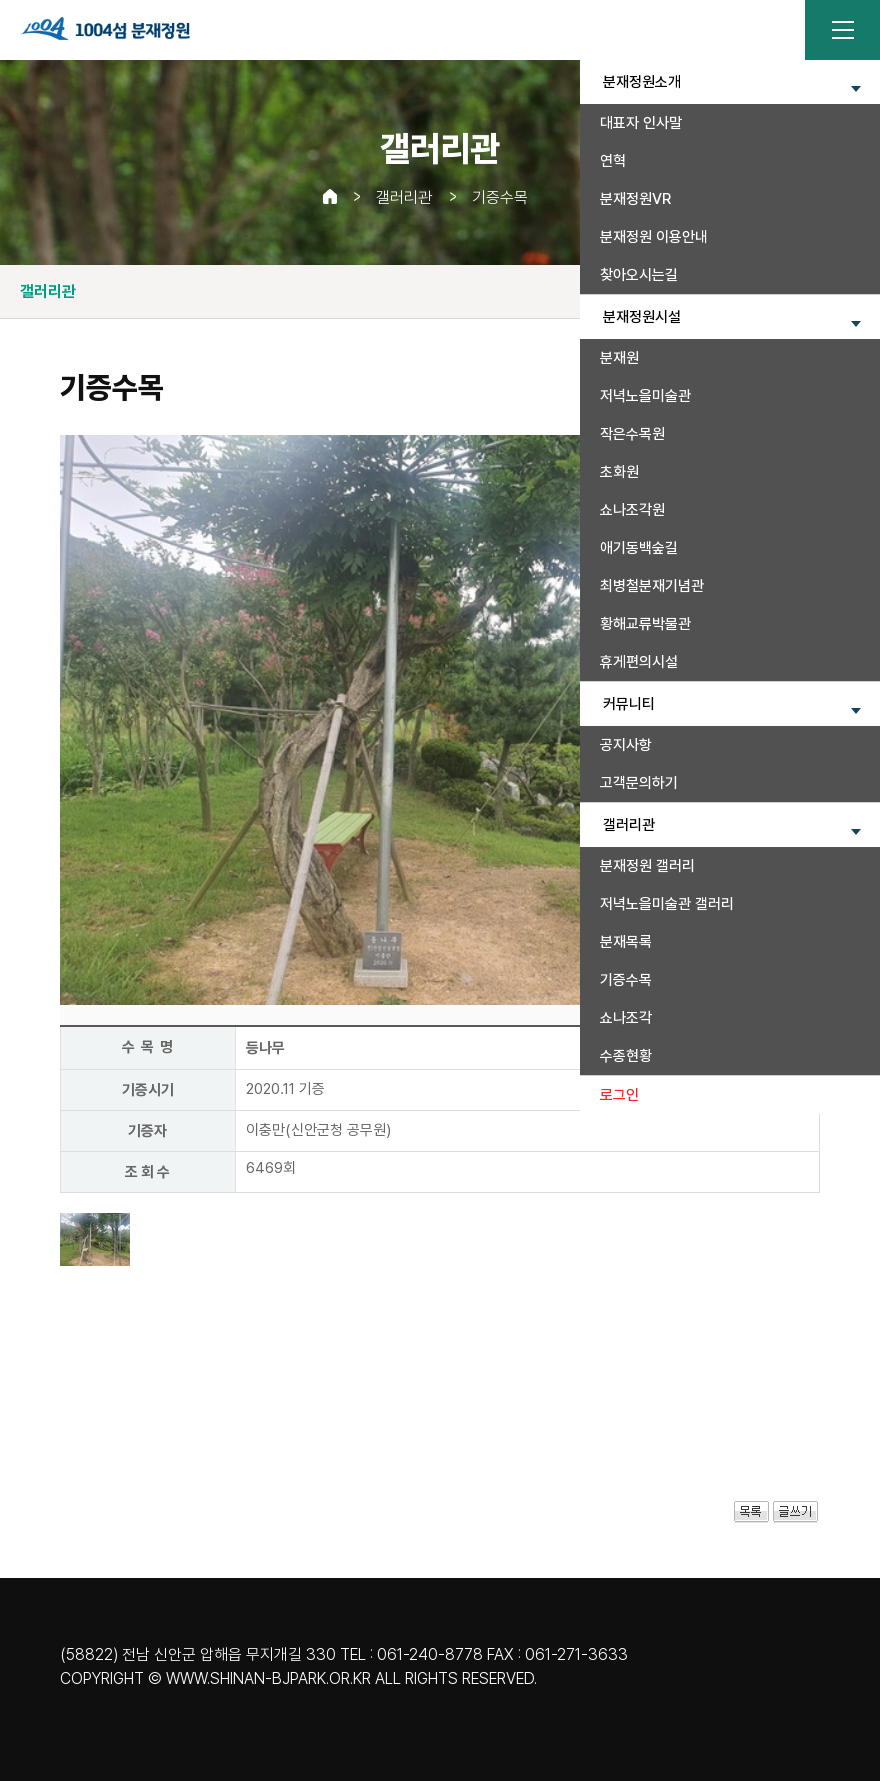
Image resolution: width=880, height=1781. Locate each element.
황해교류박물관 (645, 624)
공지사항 (626, 745)
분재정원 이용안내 (654, 237)
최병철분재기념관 (652, 586)
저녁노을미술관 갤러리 (667, 904)
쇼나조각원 (632, 510)
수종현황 (626, 1056)
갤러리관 (404, 197)
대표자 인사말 (641, 123)
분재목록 (626, 942)
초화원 (619, 472)
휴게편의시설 (639, 662)
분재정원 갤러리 (647, 866)
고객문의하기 (639, 783)
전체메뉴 (842, 30)
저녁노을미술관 (645, 396)
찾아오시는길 (639, 275)
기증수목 (626, 980)
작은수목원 (632, 434)
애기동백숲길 (639, 548)
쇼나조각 (626, 1018)
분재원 (619, 358)
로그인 (619, 1095)
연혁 (613, 161)
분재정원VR (635, 199)
